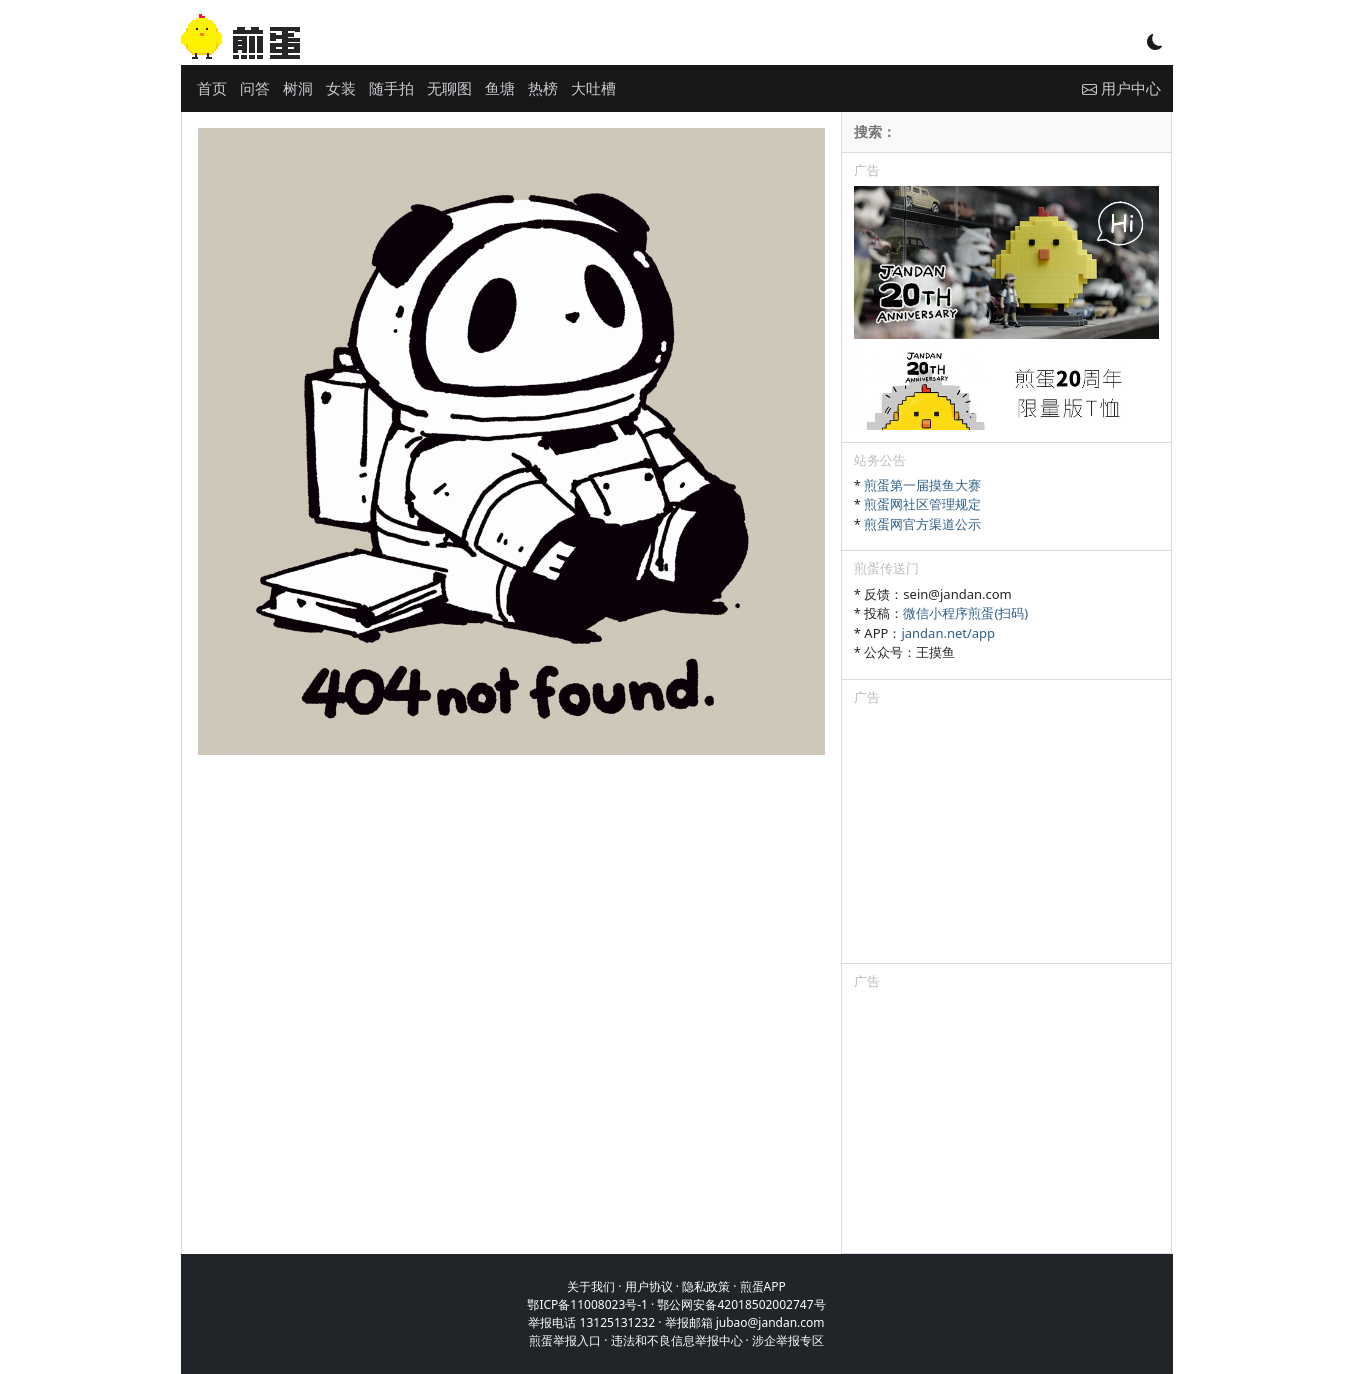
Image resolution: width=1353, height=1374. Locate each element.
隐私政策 (706, 1286)
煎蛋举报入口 (565, 1340)
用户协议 (649, 1286)
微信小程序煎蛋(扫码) (965, 613)
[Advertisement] (1007, 838)
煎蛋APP (763, 1286)
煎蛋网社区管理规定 (922, 504)
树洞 (298, 88)
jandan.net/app (948, 633)
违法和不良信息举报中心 (677, 1340)
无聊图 (449, 88)
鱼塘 (500, 88)
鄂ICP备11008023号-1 (587, 1304)
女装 (341, 88)
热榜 (543, 88)
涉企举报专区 (788, 1340)
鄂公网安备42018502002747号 (741, 1304)
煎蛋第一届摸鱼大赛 (922, 485)
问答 (255, 88)
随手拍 (391, 88)
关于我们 (591, 1286)
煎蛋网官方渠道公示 (922, 524)
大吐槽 (593, 88)
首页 (212, 88)
